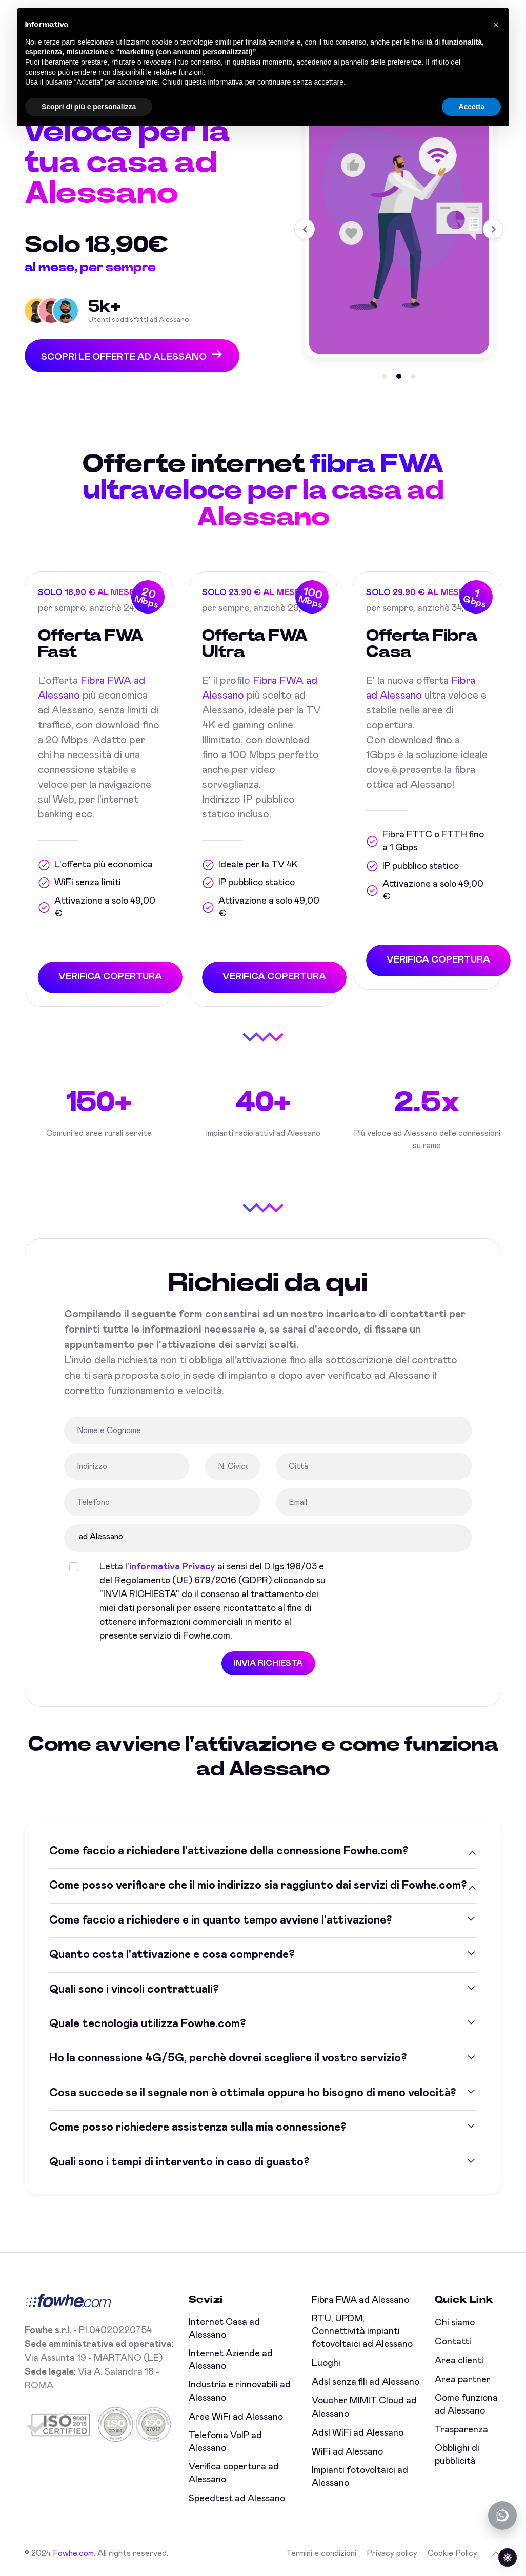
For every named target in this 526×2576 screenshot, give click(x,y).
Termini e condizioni (321, 2553)
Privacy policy (392, 2553)
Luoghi (326, 2363)
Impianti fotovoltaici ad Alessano (360, 2477)
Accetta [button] (471, 107)
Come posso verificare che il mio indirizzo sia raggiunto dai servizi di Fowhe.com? (258, 1885)
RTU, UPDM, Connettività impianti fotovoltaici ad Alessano (362, 2331)
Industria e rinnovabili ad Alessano (240, 2391)
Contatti (453, 2341)
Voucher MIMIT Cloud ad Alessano (364, 2407)
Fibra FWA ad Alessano (360, 2300)
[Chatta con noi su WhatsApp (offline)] (502, 2515)
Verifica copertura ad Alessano (234, 2473)
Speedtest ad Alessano (237, 2498)
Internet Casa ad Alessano (224, 2329)
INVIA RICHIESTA (266, 1663)
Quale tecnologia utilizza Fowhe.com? (147, 2023)
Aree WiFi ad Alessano (236, 2417)
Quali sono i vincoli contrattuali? (133, 1989)
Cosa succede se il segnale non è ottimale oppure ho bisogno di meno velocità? (252, 2092)
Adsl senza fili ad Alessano (365, 2382)
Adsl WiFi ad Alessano (357, 2433)
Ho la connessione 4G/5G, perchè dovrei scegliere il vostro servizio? (228, 2058)
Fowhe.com (73, 2553)
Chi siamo (455, 2322)
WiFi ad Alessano (347, 2452)
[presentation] (423, 1580)
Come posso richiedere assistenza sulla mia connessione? (197, 2127)
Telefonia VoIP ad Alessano (225, 2442)
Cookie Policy (452, 2553)
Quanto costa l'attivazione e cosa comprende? (171, 1954)
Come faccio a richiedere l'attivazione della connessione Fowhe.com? (228, 1850)
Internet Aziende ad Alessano (231, 2360)
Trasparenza (461, 2430)
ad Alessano (267, 1538)
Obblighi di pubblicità (457, 2455)
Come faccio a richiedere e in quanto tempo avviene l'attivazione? (220, 1920)
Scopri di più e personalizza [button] (89, 107)
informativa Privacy (171, 1566)
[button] (384, 374)
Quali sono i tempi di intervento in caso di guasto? (179, 2162)
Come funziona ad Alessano (466, 2405)
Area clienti (459, 2360)
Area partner (463, 2379)
